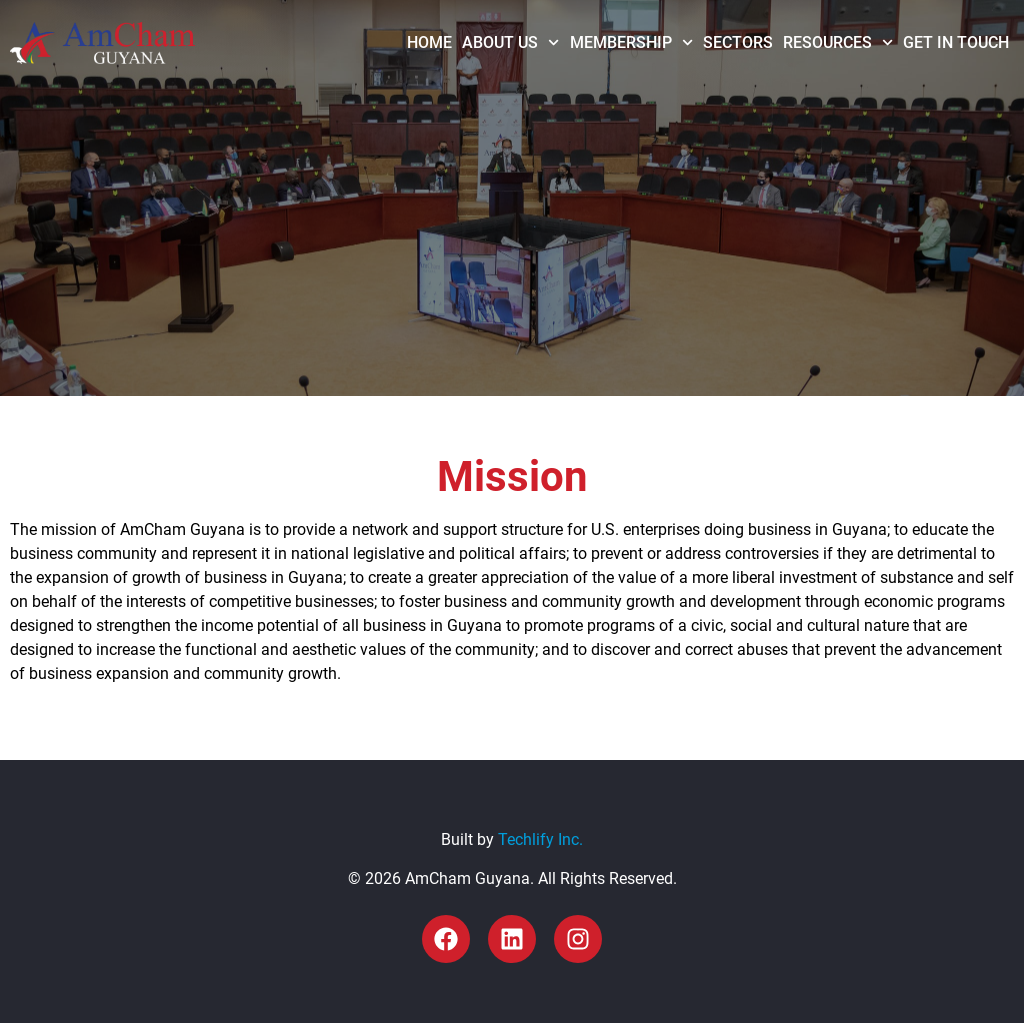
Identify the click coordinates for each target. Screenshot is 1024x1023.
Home (429, 42)
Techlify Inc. (540, 839)
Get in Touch (956, 42)
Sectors (738, 42)
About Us (510, 42)
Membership (631, 42)
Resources (838, 42)
